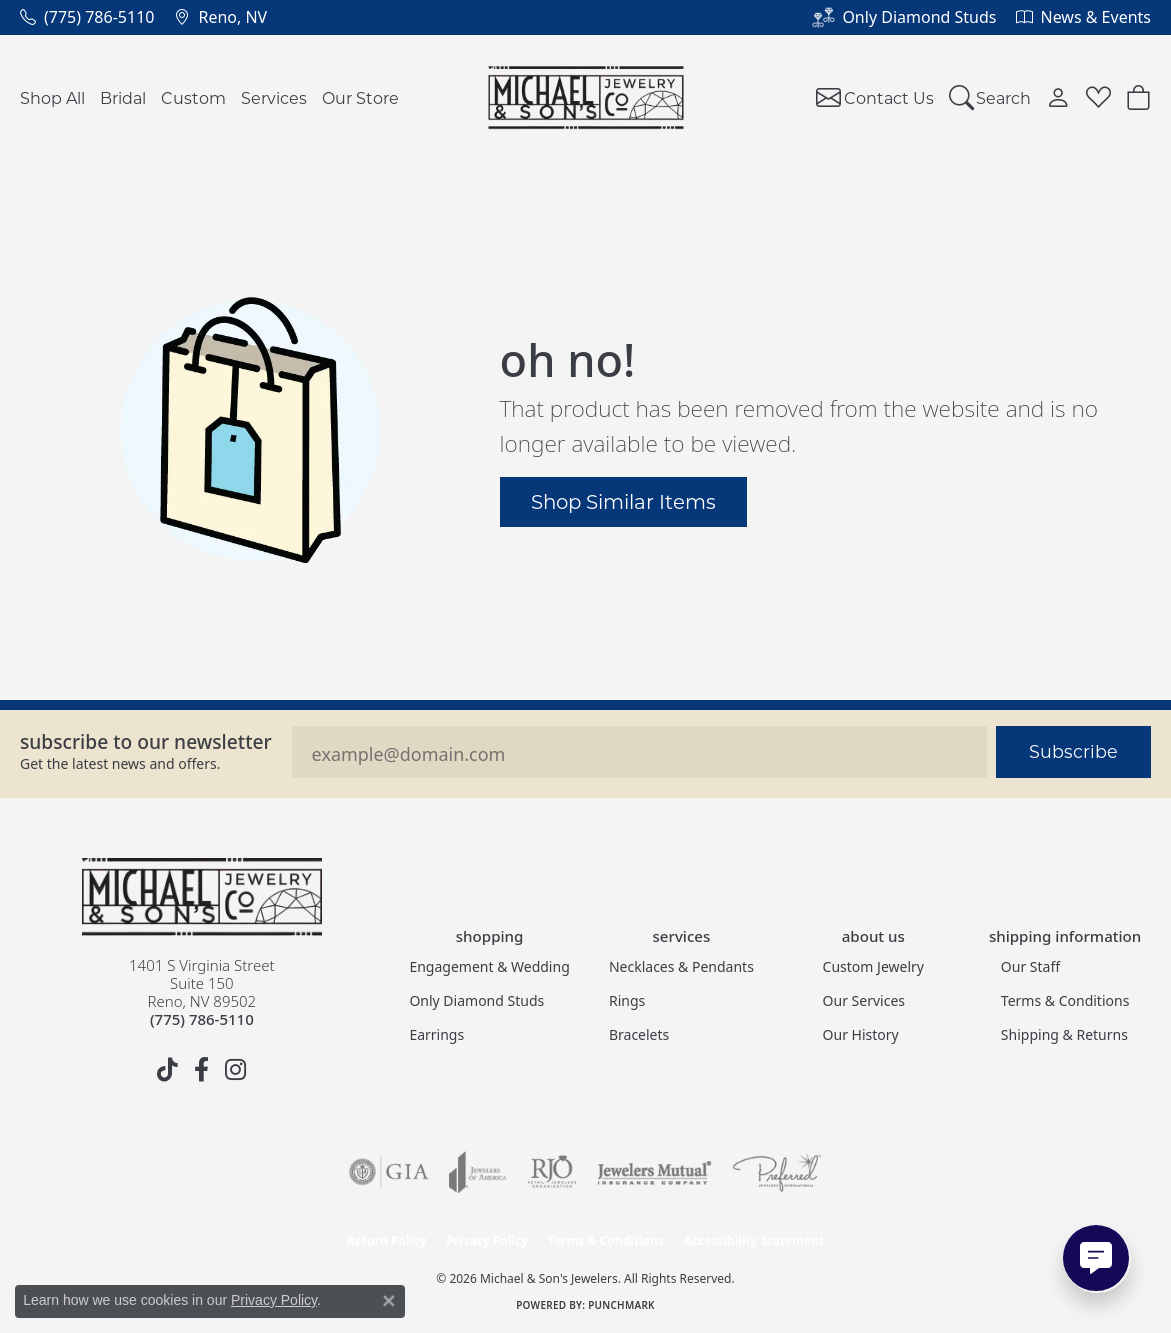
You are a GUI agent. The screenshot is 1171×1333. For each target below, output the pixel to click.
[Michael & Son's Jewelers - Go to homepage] (202, 897)
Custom (193, 97)
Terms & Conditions (1065, 1000)
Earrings (436, 1034)
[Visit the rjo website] (552, 1172)
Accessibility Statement (754, 1240)
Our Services (864, 1000)
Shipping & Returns (1064, 1034)
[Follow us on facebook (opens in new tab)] (202, 1070)
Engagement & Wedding (489, 966)
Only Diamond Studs (476, 1000)
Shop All (52, 97)
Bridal (123, 97)
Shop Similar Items (623, 501)
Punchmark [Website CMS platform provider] (621, 1305)
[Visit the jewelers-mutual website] (654, 1172)
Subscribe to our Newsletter (146, 741)
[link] (87, 17)
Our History (861, 1034)
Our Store (360, 97)
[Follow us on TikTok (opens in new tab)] (168, 1070)
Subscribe (1073, 751)
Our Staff (1030, 966)
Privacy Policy (487, 1240)
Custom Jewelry (873, 966)
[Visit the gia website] (389, 1172)
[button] (990, 97)
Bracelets (639, 1034)
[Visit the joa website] (478, 1172)
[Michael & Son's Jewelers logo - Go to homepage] (585, 97)
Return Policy (387, 1240)
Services (274, 97)
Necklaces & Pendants (681, 966)
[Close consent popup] (389, 1301)
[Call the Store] (202, 1019)
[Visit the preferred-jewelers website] (777, 1172)
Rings (627, 1000)
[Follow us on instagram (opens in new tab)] (236, 1070)
